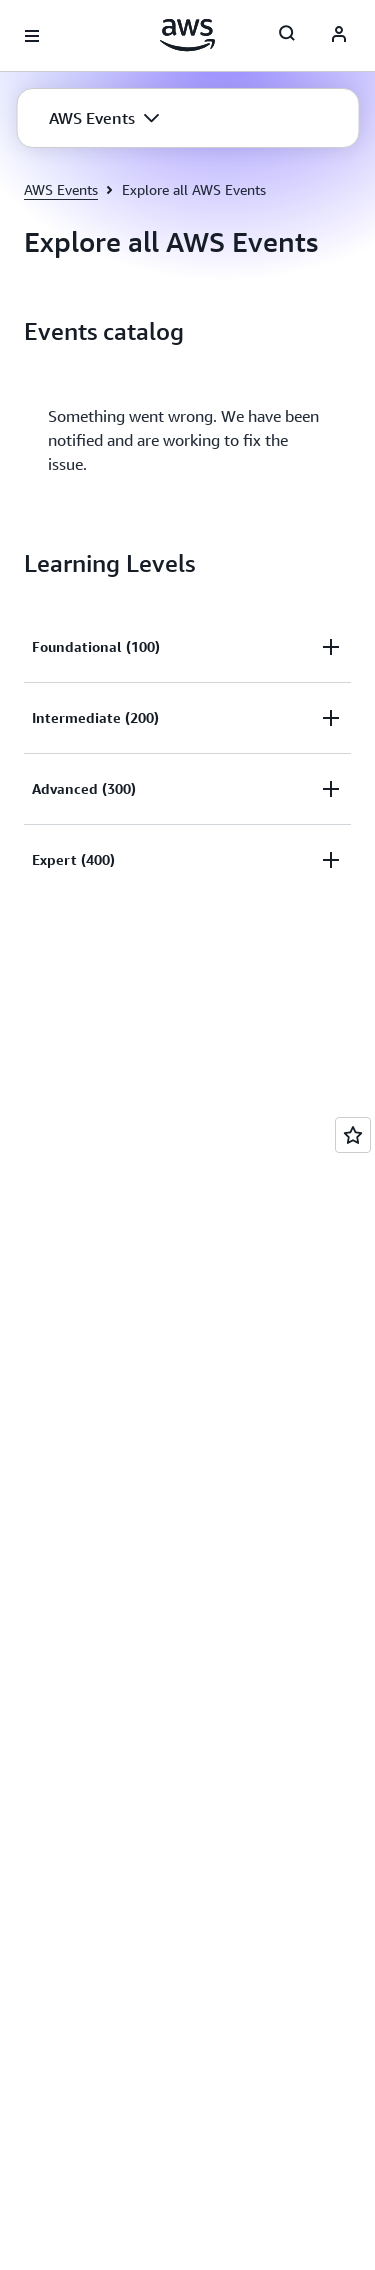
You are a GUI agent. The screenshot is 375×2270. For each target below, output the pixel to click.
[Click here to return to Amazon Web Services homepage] (187, 35)
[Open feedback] (353, 1135)
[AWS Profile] (339, 36)
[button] (104, 118)
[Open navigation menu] (32, 36)
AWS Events (61, 189)
